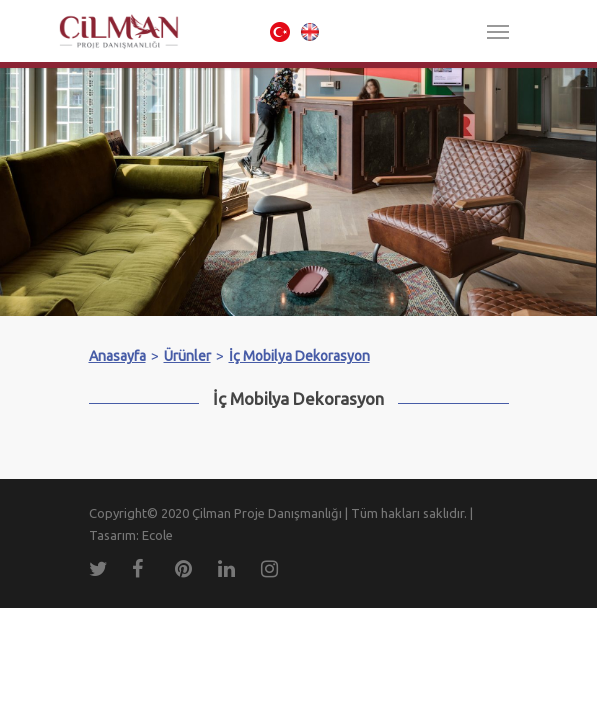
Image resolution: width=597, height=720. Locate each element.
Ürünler (187, 356)
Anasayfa (117, 356)
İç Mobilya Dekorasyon (299, 356)
